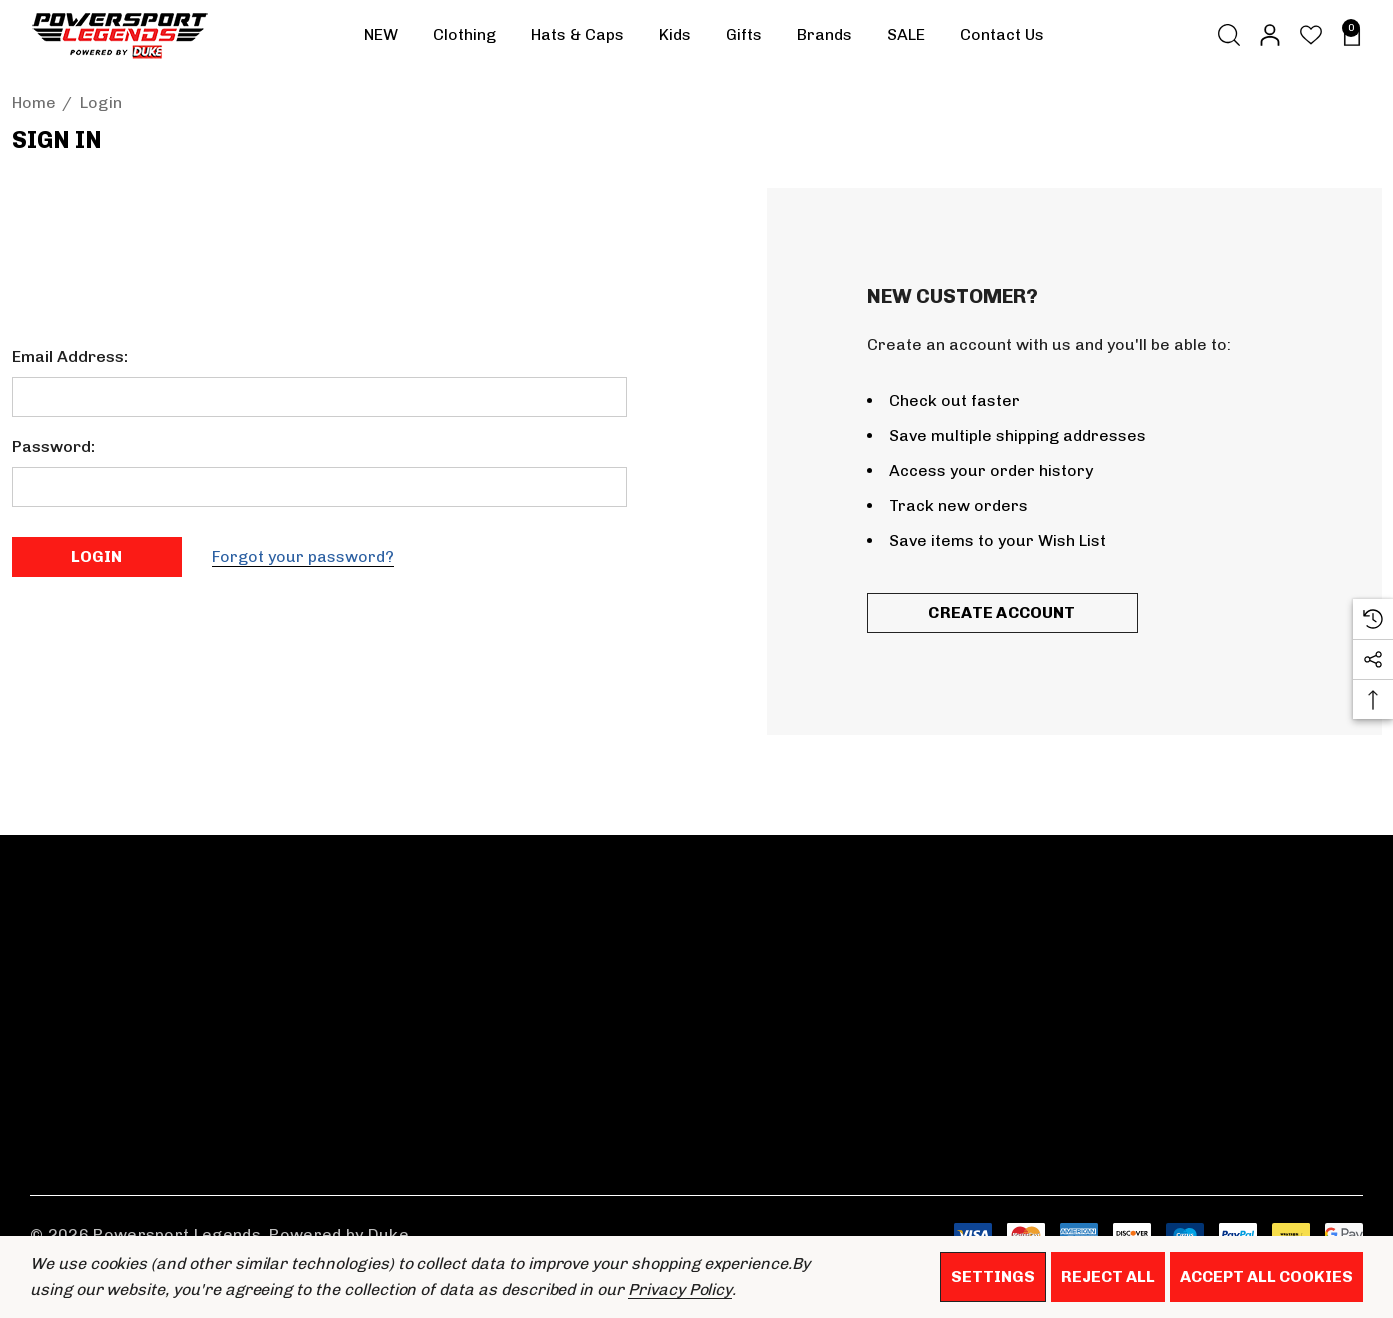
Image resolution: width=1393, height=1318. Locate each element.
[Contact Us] (1001, 35)
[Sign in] (1268, 35)
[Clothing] (464, 39)
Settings (993, 1276)
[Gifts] (744, 39)
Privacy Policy (680, 1289)
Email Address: (70, 356)
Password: (53, 446)
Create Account (1001, 612)
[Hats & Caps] (577, 39)
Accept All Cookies (1266, 1276)
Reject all (1108, 1276)
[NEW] (380, 35)
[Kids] (675, 39)
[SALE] (905, 35)
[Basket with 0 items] (1346, 35)
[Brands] (824, 39)
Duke (388, 1234)
